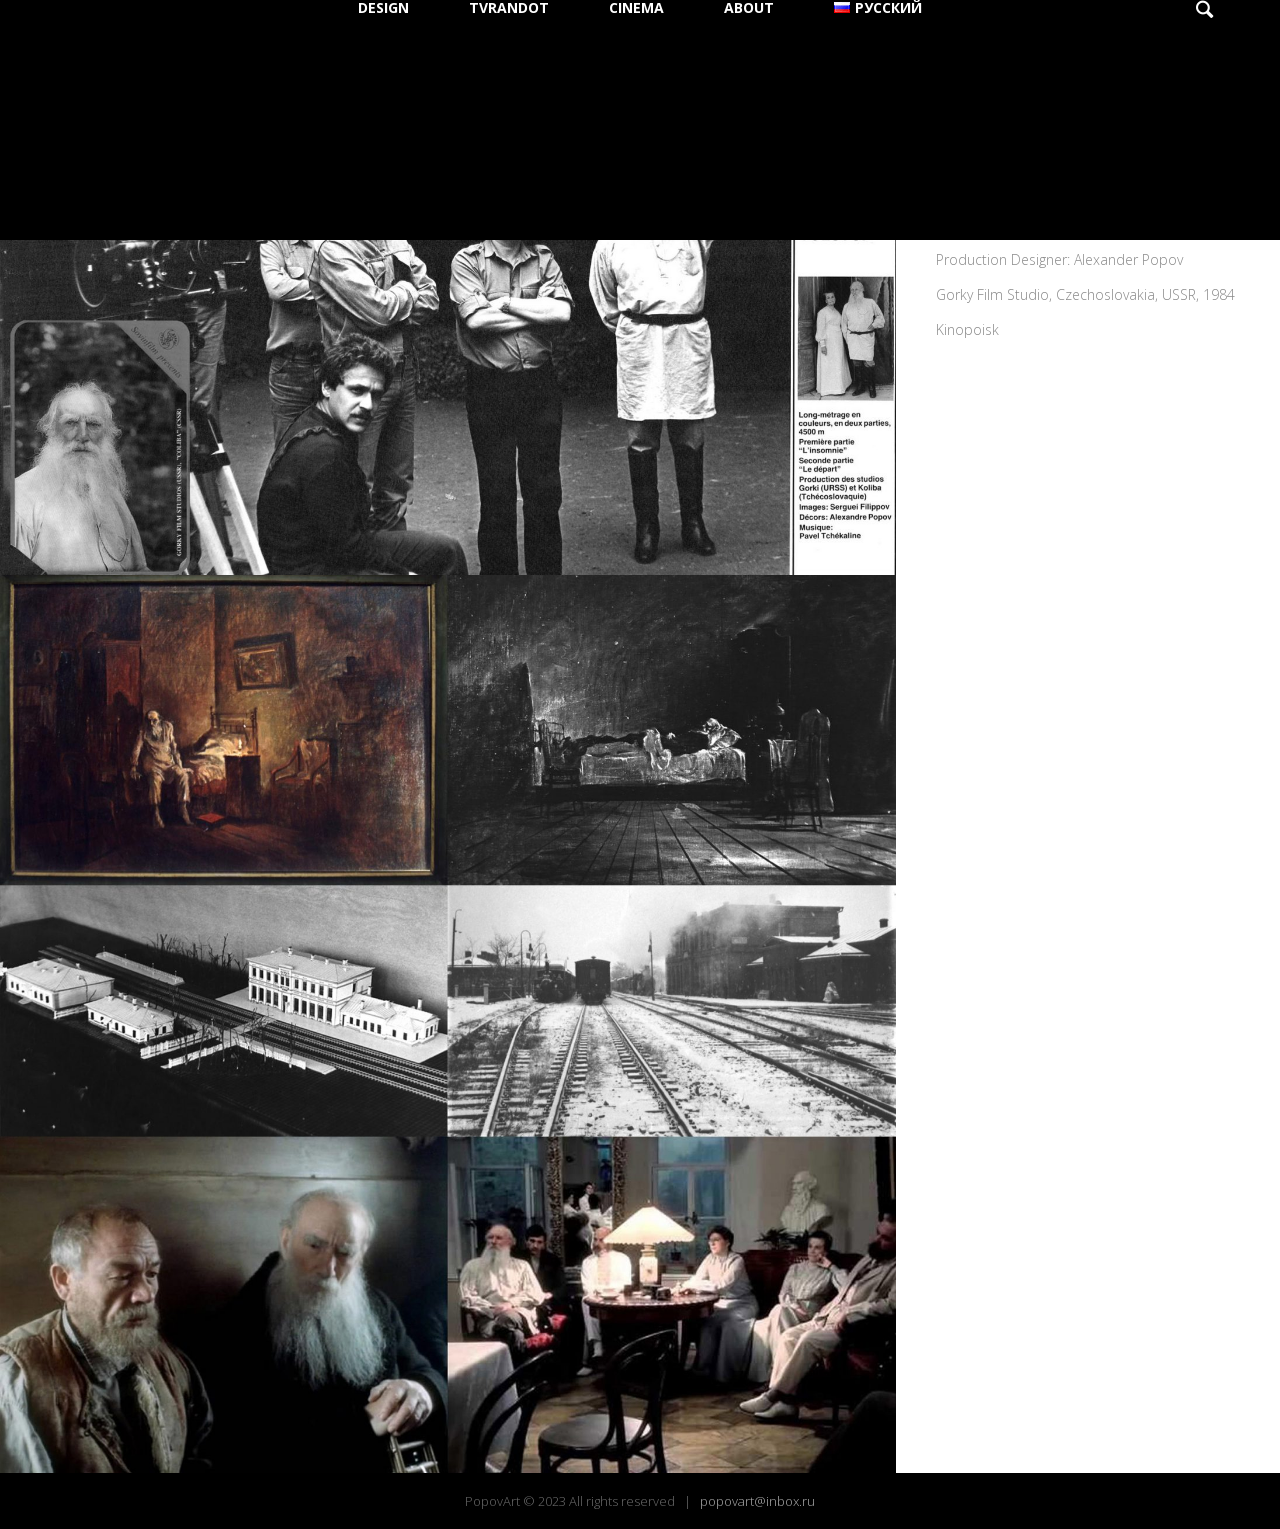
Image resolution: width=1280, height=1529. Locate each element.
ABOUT (749, 8)
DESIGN (383, 8)
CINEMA (636, 8)
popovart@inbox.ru (757, 1501)
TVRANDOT (509, 8)
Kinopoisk (967, 329)
